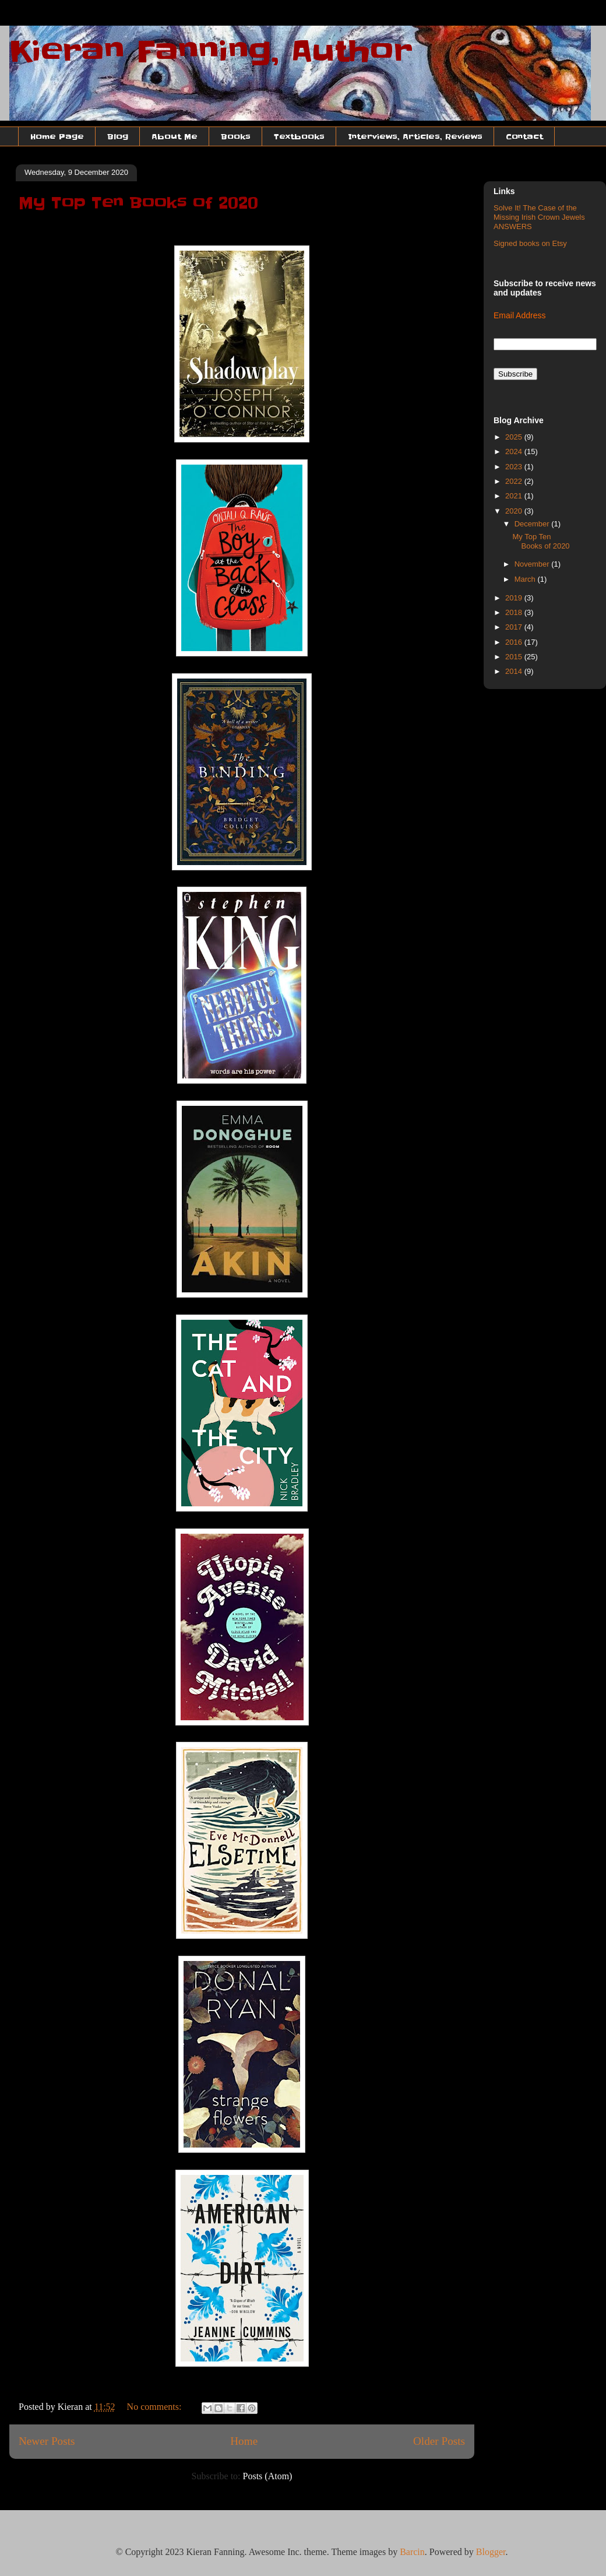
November (533, 564)
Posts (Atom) (268, 2476)
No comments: (155, 2407)
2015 (514, 656)
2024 (514, 451)
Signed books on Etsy (530, 243)
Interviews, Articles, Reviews (415, 136)
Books (236, 136)
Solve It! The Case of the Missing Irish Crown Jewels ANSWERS (539, 216)
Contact (524, 136)
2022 (514, 481)
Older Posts (439, 2441)
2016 (514, 642)
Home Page (57, 136)
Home (244, 2441)
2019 (514, 597)
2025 (514, 437)
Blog (117, 136)
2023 (514, 466)
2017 (514, 627)
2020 (514, 511)
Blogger (491, 2552)
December (533, 523)
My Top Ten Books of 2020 (138, 202)
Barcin (412, 2552)
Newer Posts (47, 2441)
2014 (514, 671)
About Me (175, 136)
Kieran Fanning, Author (211, 51)
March (526, 579)
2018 (514, 612)
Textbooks (299, 136)
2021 (514, 495)
